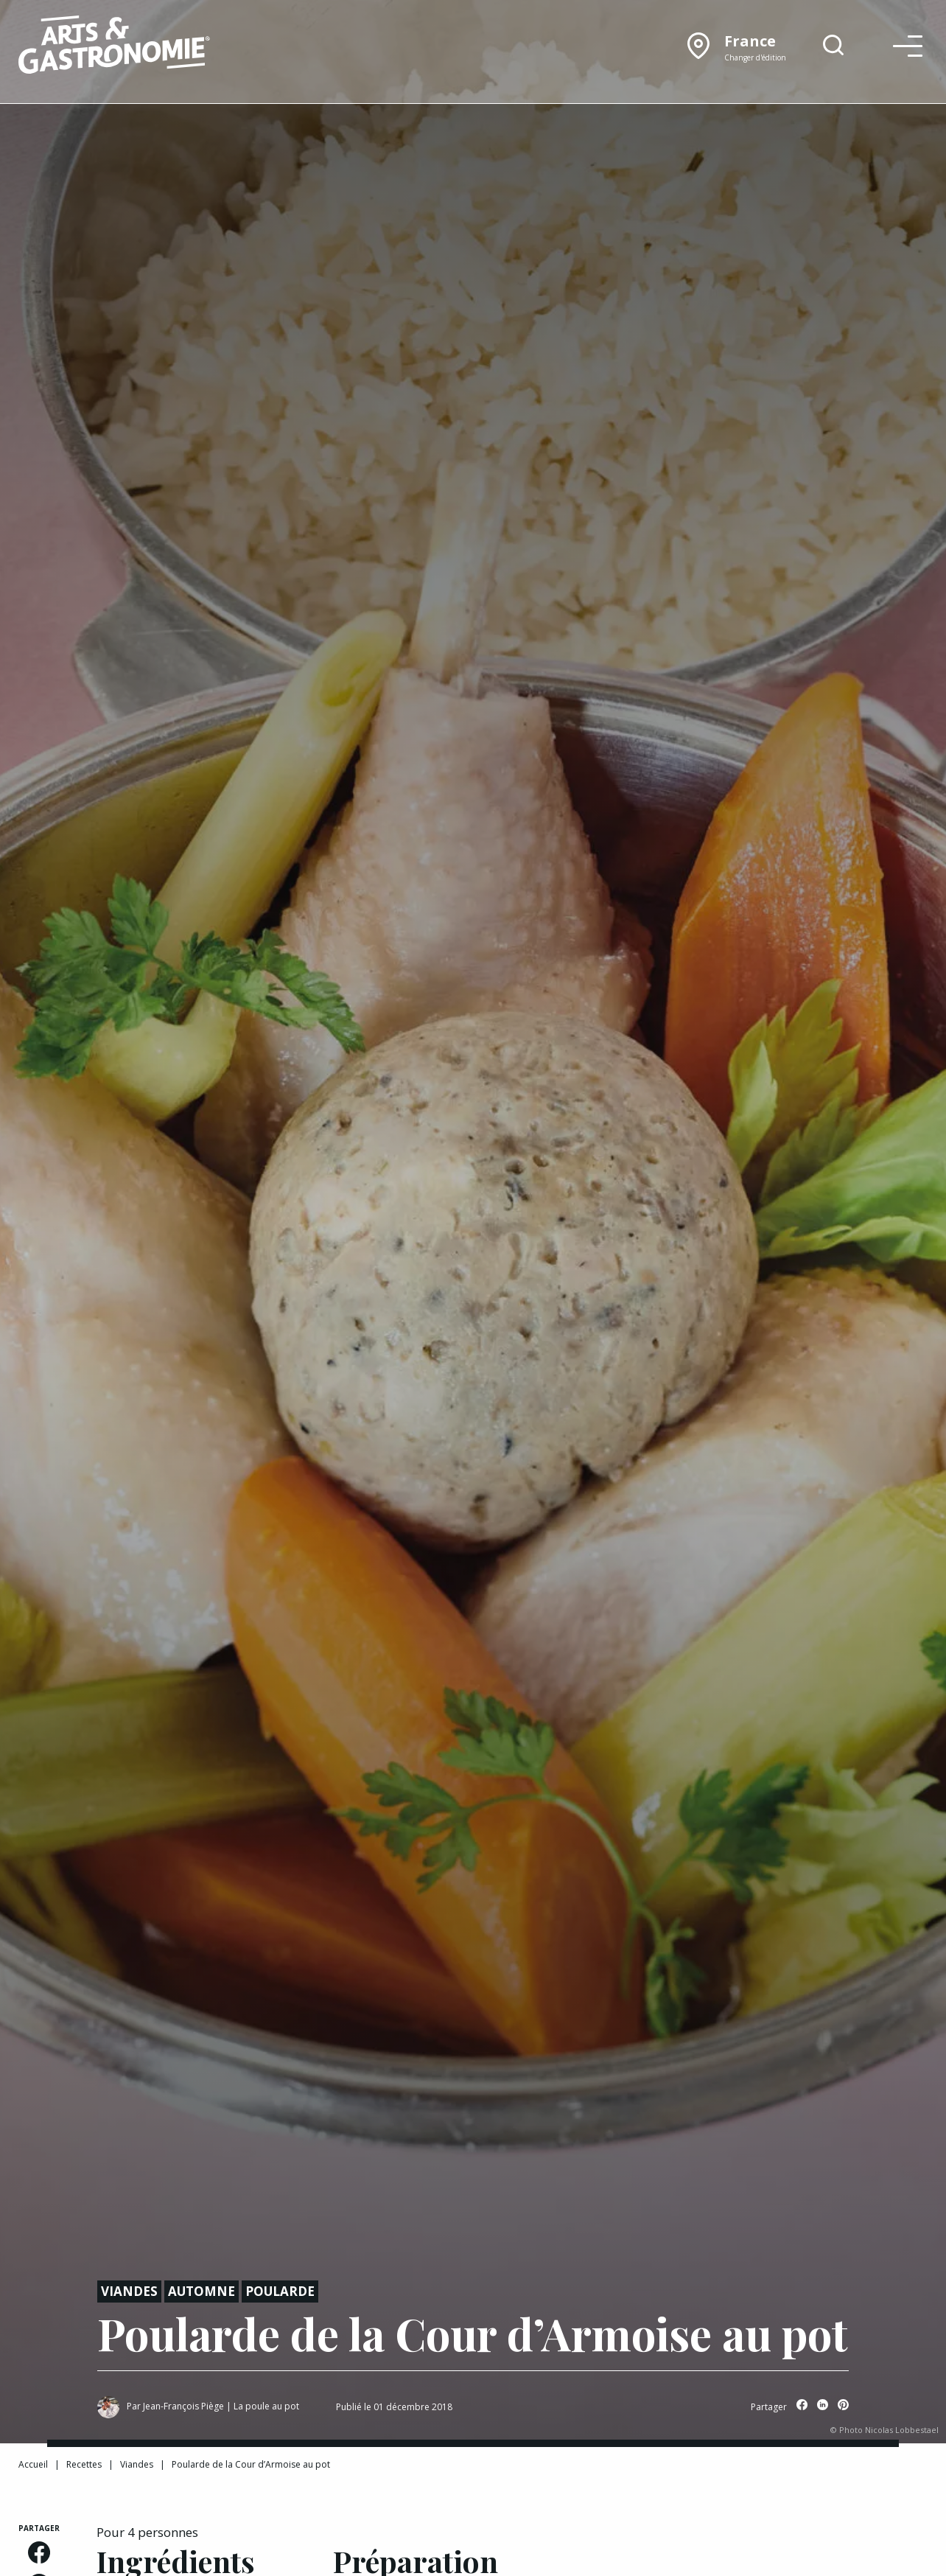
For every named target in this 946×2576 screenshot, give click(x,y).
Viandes (129, 2291)
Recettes (84, 2464)
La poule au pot (266, 2406)
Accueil (33, 2464)
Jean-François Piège (183, 2406)
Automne (201, 2291)
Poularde (280, 2291)
